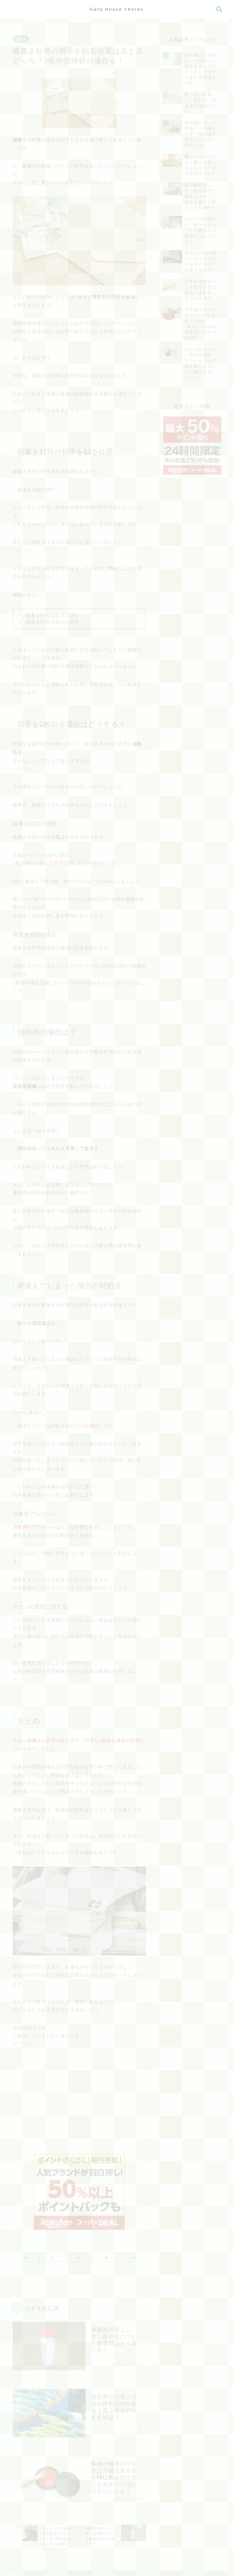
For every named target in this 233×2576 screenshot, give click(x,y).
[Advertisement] (79, 2102)
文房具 (21, 36)
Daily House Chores (116, 9)
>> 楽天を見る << (79, 2229)
